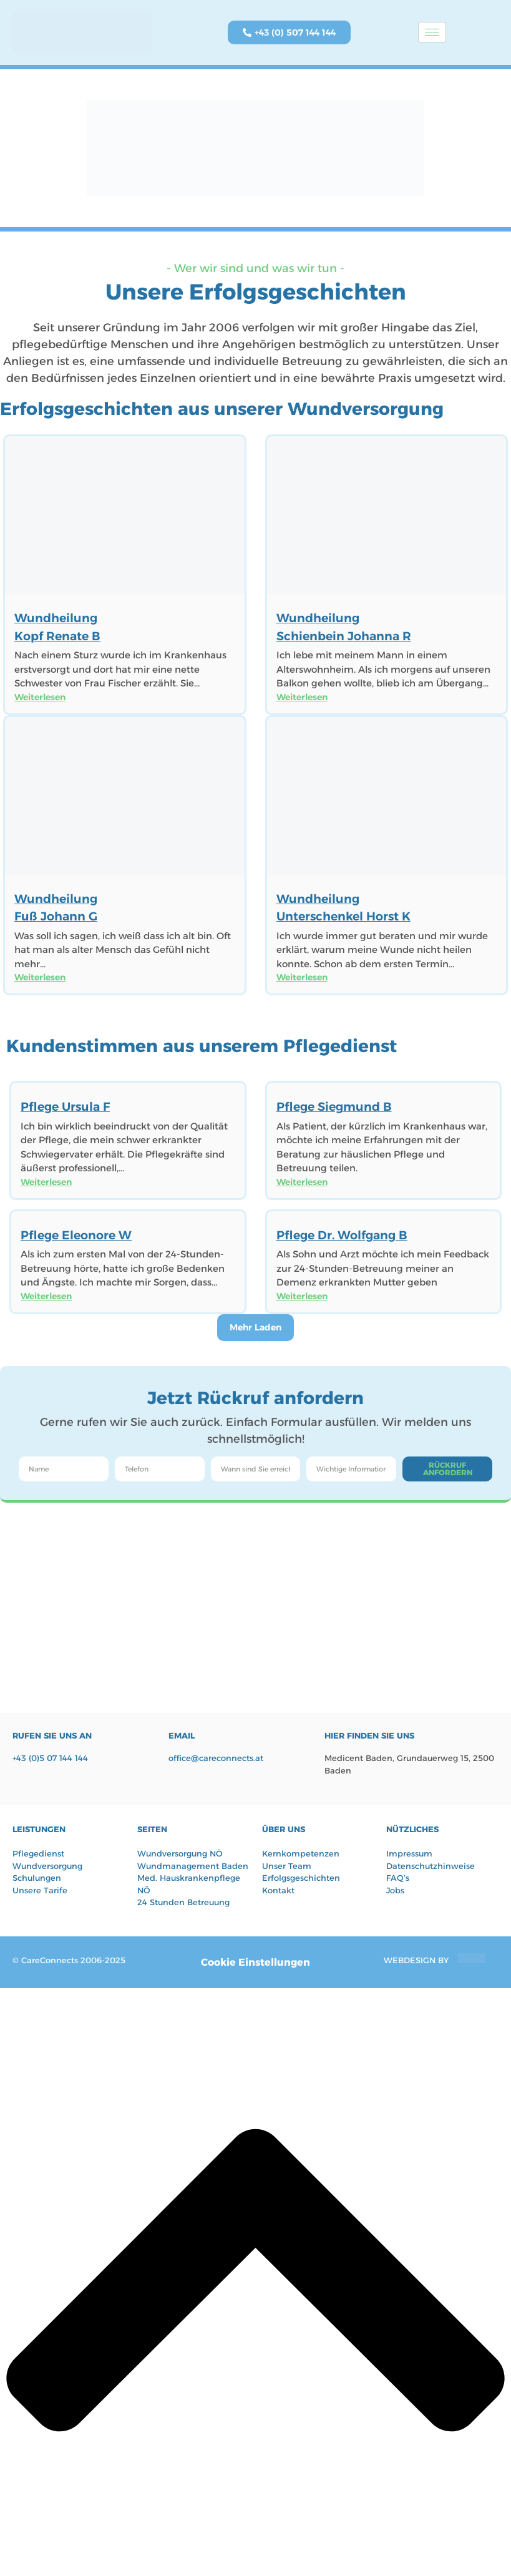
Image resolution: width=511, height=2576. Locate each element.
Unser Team (286, 1866)
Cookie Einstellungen (255, 1962)
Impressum (409, 1853)
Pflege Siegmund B (334, 1107)
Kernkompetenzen (300, 1853)
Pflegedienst (38, 1853)
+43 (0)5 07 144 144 (50, 1758)
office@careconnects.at (215, 1758)
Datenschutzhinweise (430, 1866)
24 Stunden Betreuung (183, 1902)
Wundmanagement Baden (192, 1866)
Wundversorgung (47, 1866)
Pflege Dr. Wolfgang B (341, 1235)
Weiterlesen (40, 697)
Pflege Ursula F (65, 1107)
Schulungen (36, 1878)
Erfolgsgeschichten (301, 1878)
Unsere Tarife (39, 1890)
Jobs (395, 1890)
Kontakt (278, 1890)
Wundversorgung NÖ (180, 1853)
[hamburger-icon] (432, 32)
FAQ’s (397, 1878)
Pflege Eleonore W (76, 1235)
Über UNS (283, 1829)
